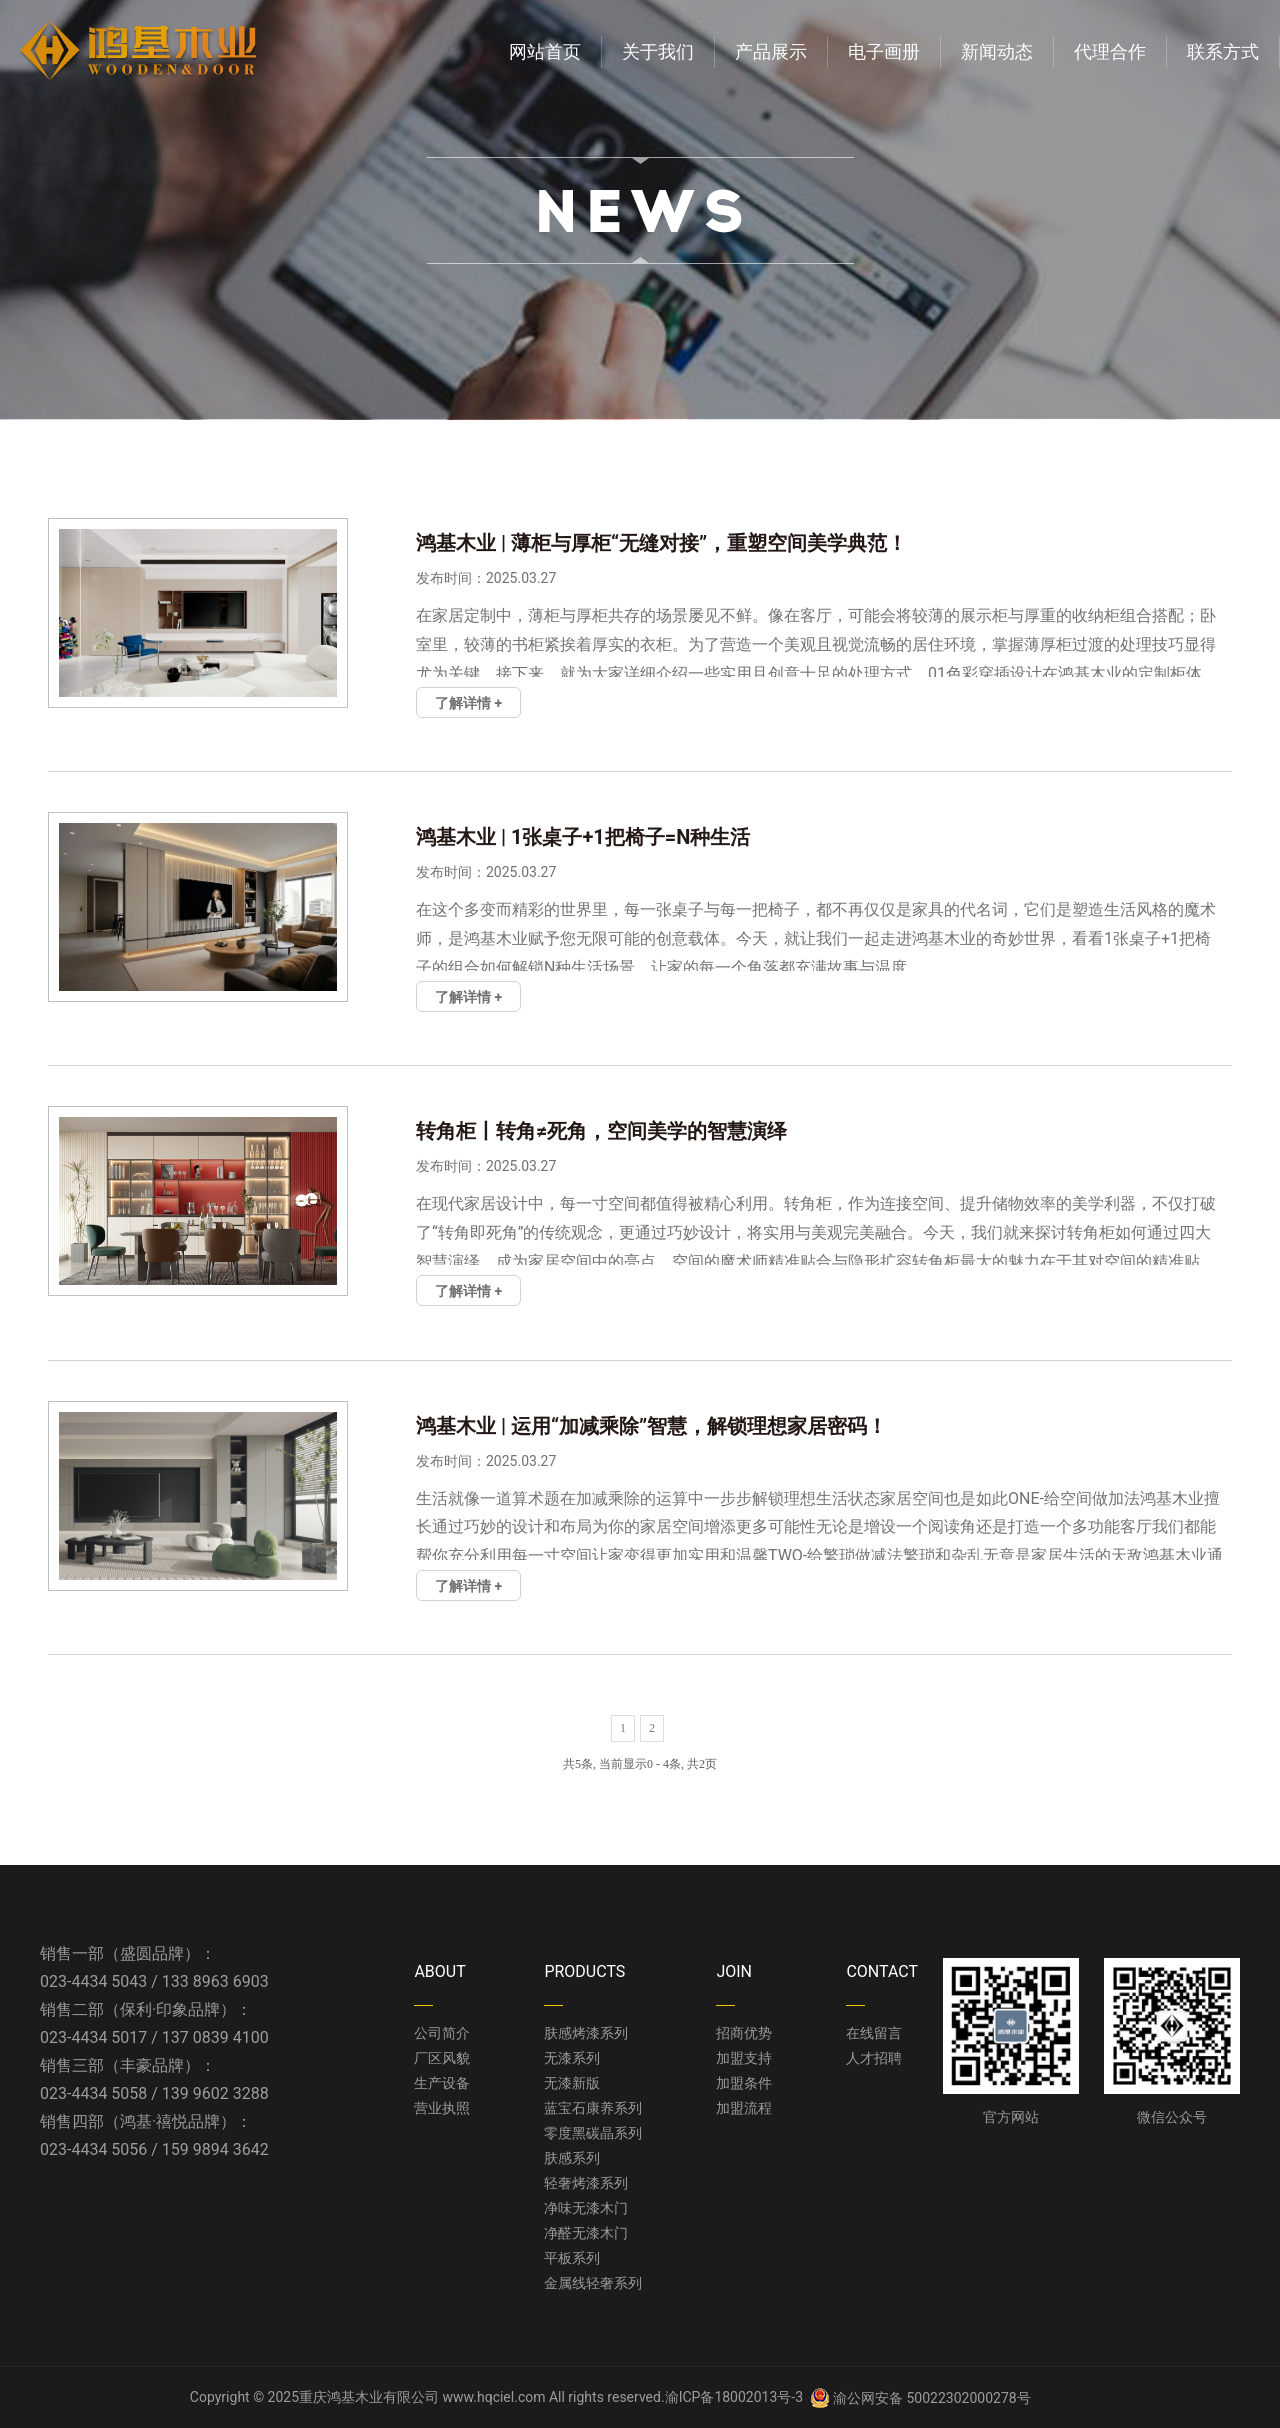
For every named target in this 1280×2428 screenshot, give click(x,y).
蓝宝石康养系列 (593, 2108)
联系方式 (1223, 52)
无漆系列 (572, 2058)
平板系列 (572, 2258)
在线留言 (874, 2033)
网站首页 (545, 52)
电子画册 (884, 52)
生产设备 (442, 2083)
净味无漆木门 (586, 2208)
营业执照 (442, 2108)
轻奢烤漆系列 (586, 2183)
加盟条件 (744, 2083)
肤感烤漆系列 (586, 2033)
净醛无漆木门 (586, 2233)
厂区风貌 (442, 2058)
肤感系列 (572, 2158)
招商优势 (744, 2033)
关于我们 (658, 52)
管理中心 (1062, 2397)
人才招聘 (874, 2058)
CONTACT (882, 1971)
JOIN (734, 1971)
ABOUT (439, 1971)
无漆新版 (572, 2083)
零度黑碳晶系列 (593, 2133)
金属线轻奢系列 (593, 2283)
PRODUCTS (584, 1971)
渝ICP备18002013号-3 (734, 2397)
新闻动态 (997, 52)
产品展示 (771, 52)
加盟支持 (744, 2058)
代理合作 (1110, 52)
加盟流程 (744, 2108)
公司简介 (442, 2033)
